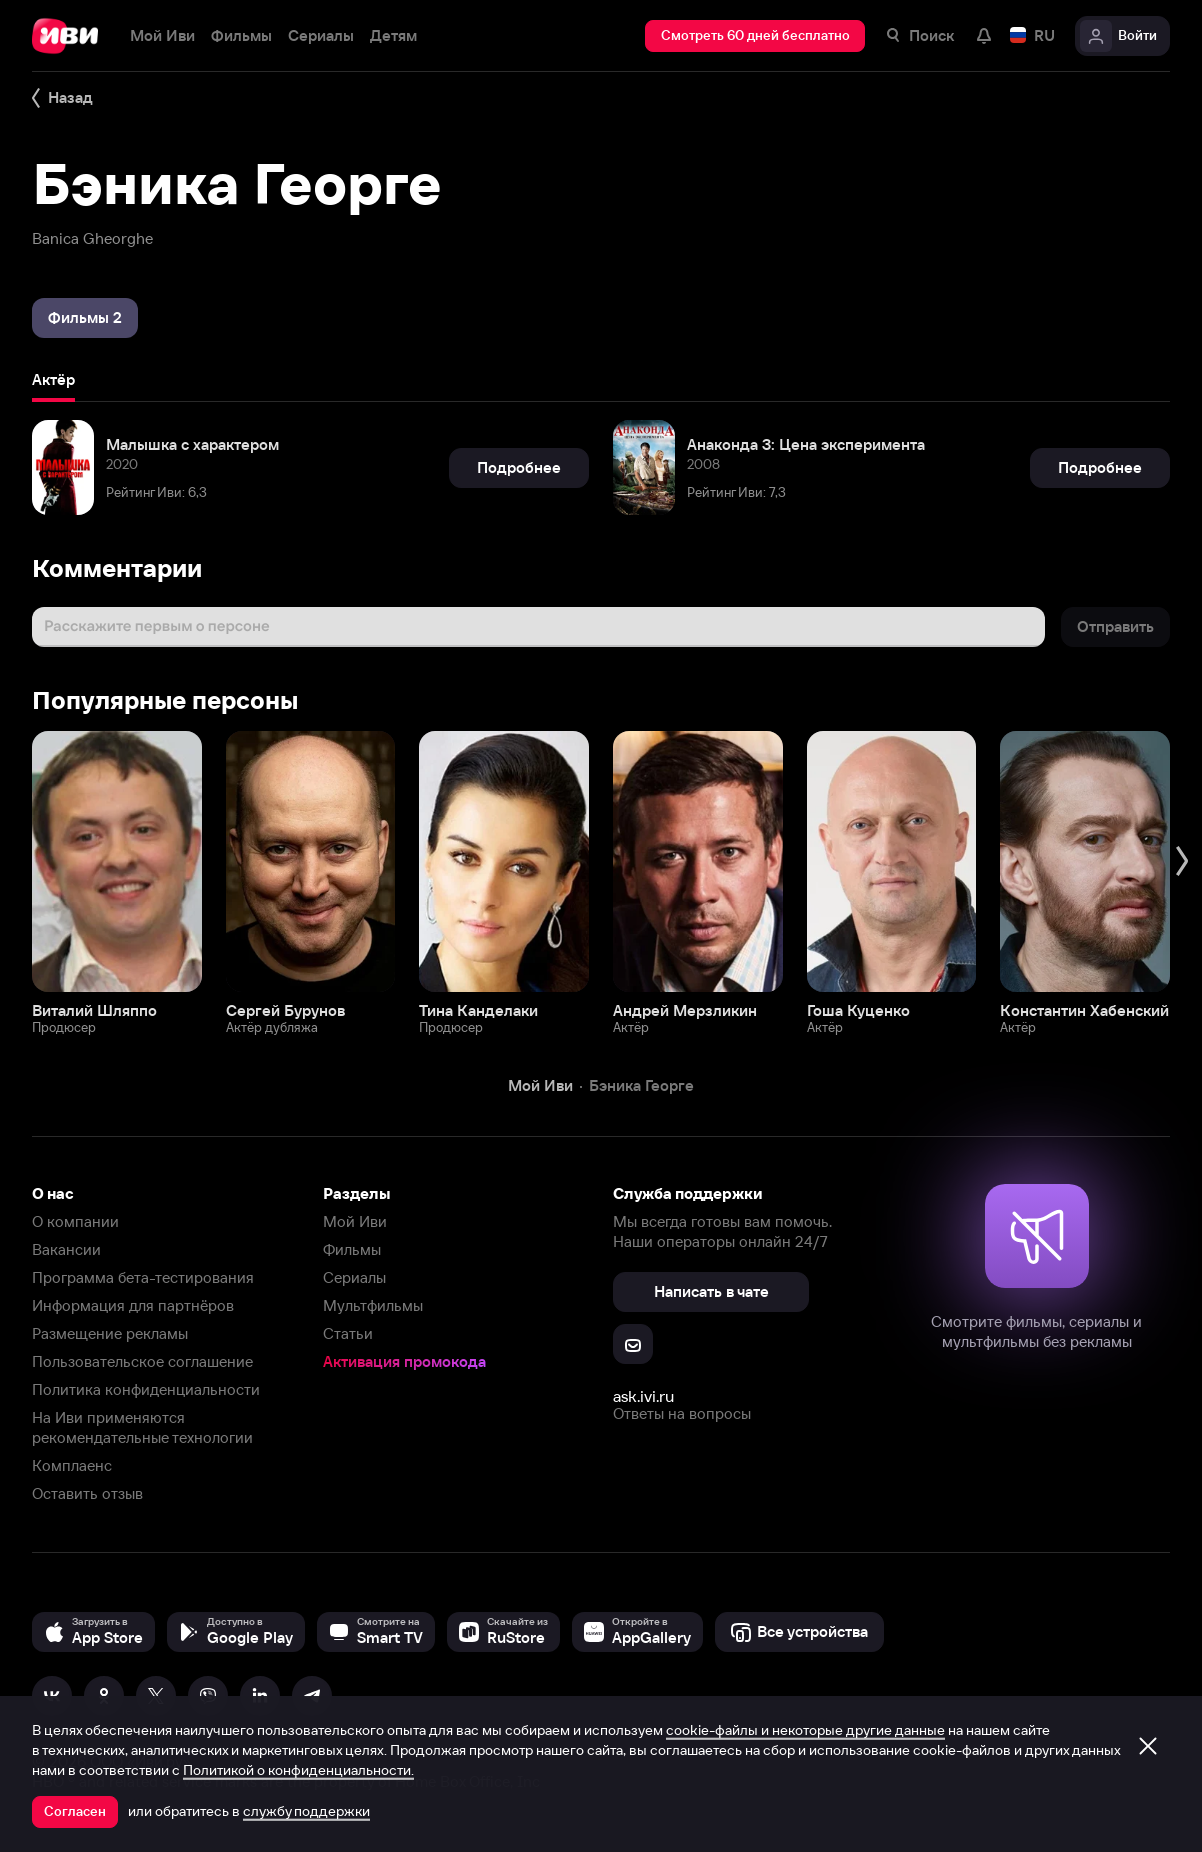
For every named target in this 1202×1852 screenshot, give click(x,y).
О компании (75, 1221)
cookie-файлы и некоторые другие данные (805, 1730)
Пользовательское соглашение (142, 1361)
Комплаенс (72, 1465)
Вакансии (66, 1249)
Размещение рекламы (110, 1333)
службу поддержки (306, 1811)
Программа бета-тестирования (143, 1277)
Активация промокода (404, 1361)
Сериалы (354, 1277)
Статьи (348, 1333)
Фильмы (352, 1249)
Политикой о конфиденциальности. (298, 1770)
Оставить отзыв (87, 1493)
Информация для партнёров (133, 1305)
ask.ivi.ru (643, 1396)
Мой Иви (355, 1221)
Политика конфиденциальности (146, 1389)
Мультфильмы (373, 1305)
